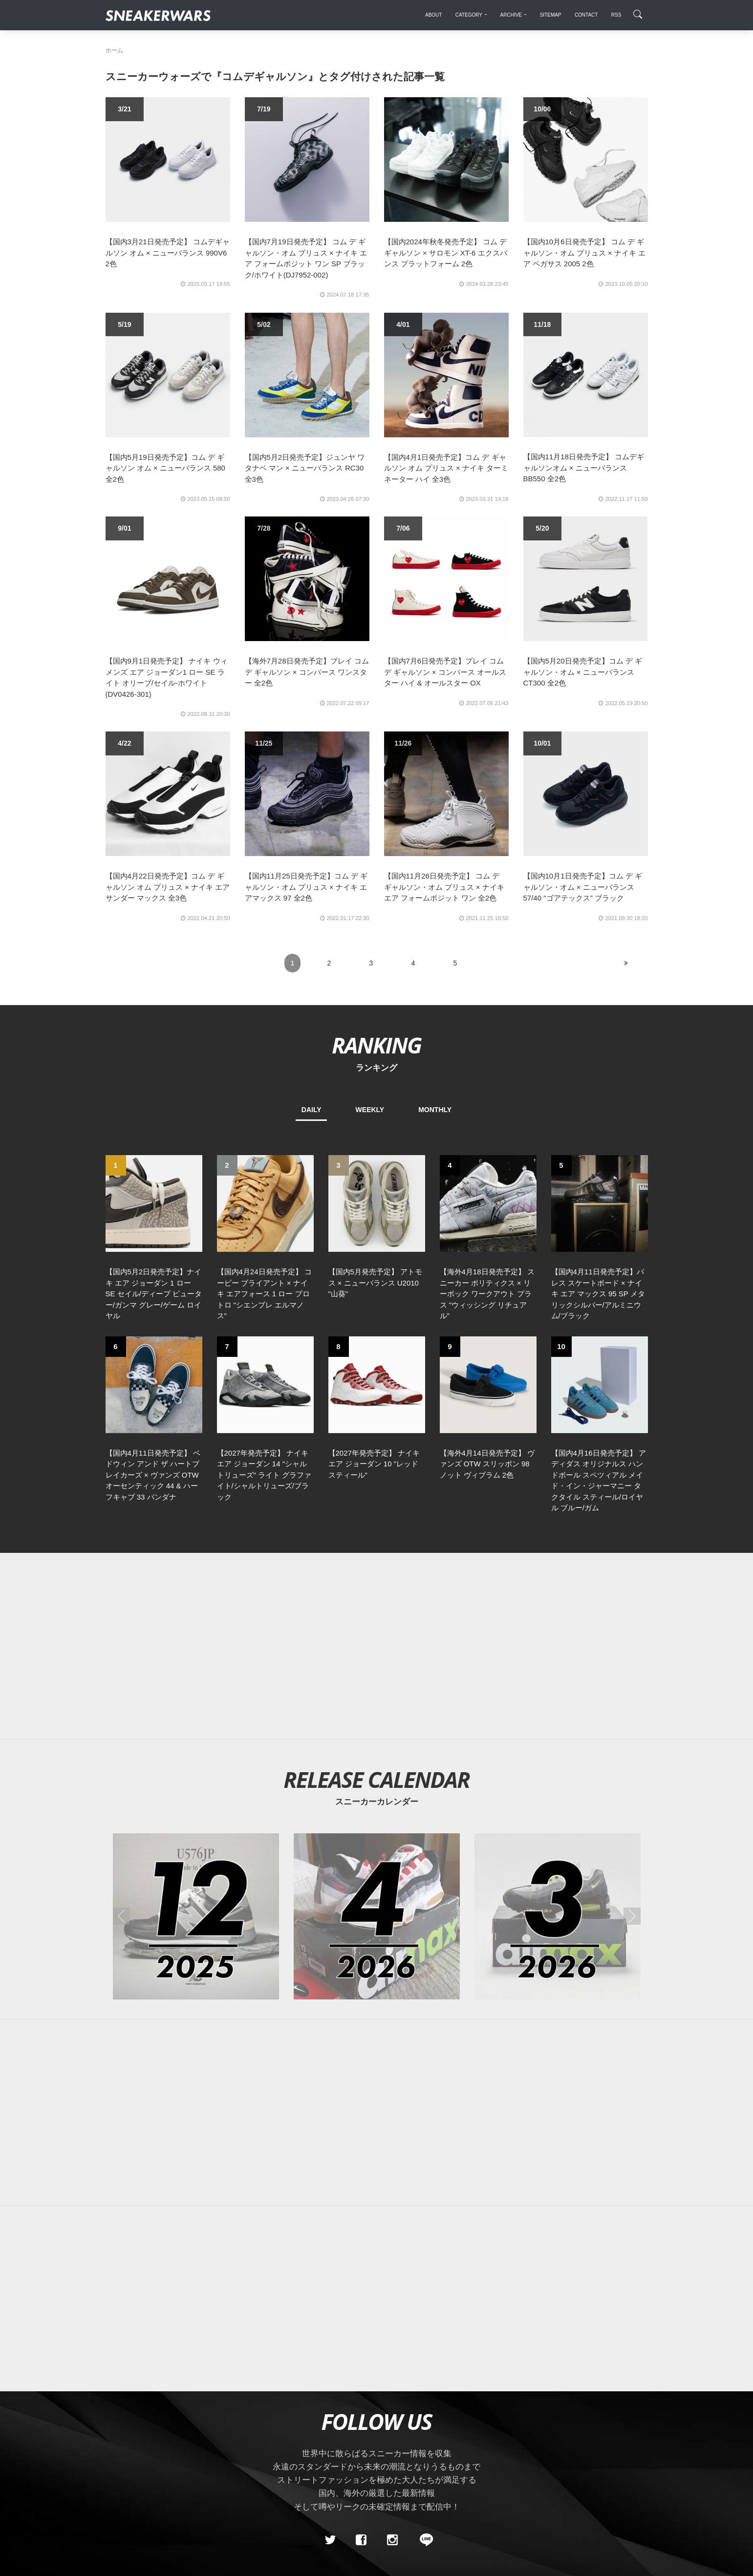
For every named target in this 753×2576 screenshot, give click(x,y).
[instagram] (392, 2540)
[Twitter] (330, 2540)
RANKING (376, 1045)
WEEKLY (370, 1110)
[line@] (423, 2540)
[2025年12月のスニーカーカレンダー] (196, 1916)
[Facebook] (361, 2540)
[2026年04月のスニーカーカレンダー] (377, 1916)
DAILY (311, 1110)
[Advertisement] (376, 1646)
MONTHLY (435, 1110)
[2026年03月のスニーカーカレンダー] (557, 1916)
